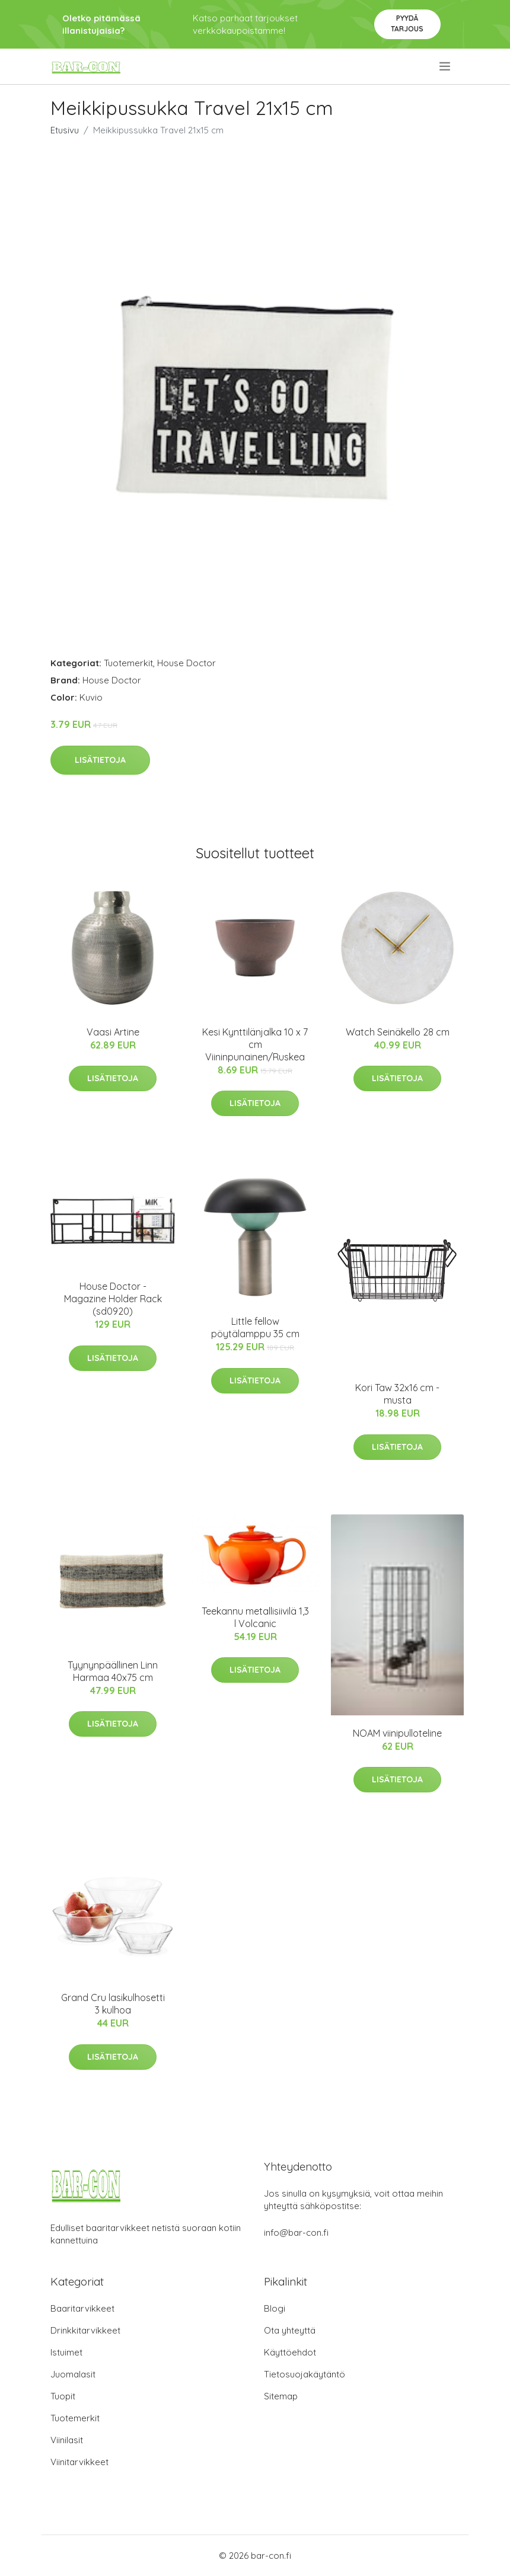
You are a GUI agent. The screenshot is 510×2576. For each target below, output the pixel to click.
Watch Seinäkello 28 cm (398, 1032)
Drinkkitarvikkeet (85, 2330)
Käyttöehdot (290, 2352)
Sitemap (281, 2396)
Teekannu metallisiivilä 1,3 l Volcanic (255, 1617)
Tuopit (62, 2396)
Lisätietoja (100, 760)
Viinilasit (66, 2440)
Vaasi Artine (113, 1032)
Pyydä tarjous (407, 23)
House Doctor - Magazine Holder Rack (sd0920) (113, 1298)
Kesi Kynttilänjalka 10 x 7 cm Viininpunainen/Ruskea (255, 1044)
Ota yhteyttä (289, 2330)
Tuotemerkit (128, 663)
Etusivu (64, 130)
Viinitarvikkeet (79, 2462)
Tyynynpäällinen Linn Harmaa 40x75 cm (113, 1671)
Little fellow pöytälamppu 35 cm (255, 1327)
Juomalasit (72, 2374)
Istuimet (66, 2352)
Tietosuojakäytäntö (304, 2374)
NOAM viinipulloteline (397, 1733)
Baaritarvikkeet (82, 2308)
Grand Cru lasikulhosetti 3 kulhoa (113, 2004)
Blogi (274, 2308)
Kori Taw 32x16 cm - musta (397, 1394)
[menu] (446, 66)
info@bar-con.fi (296, 2232)
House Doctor (186, 663)
